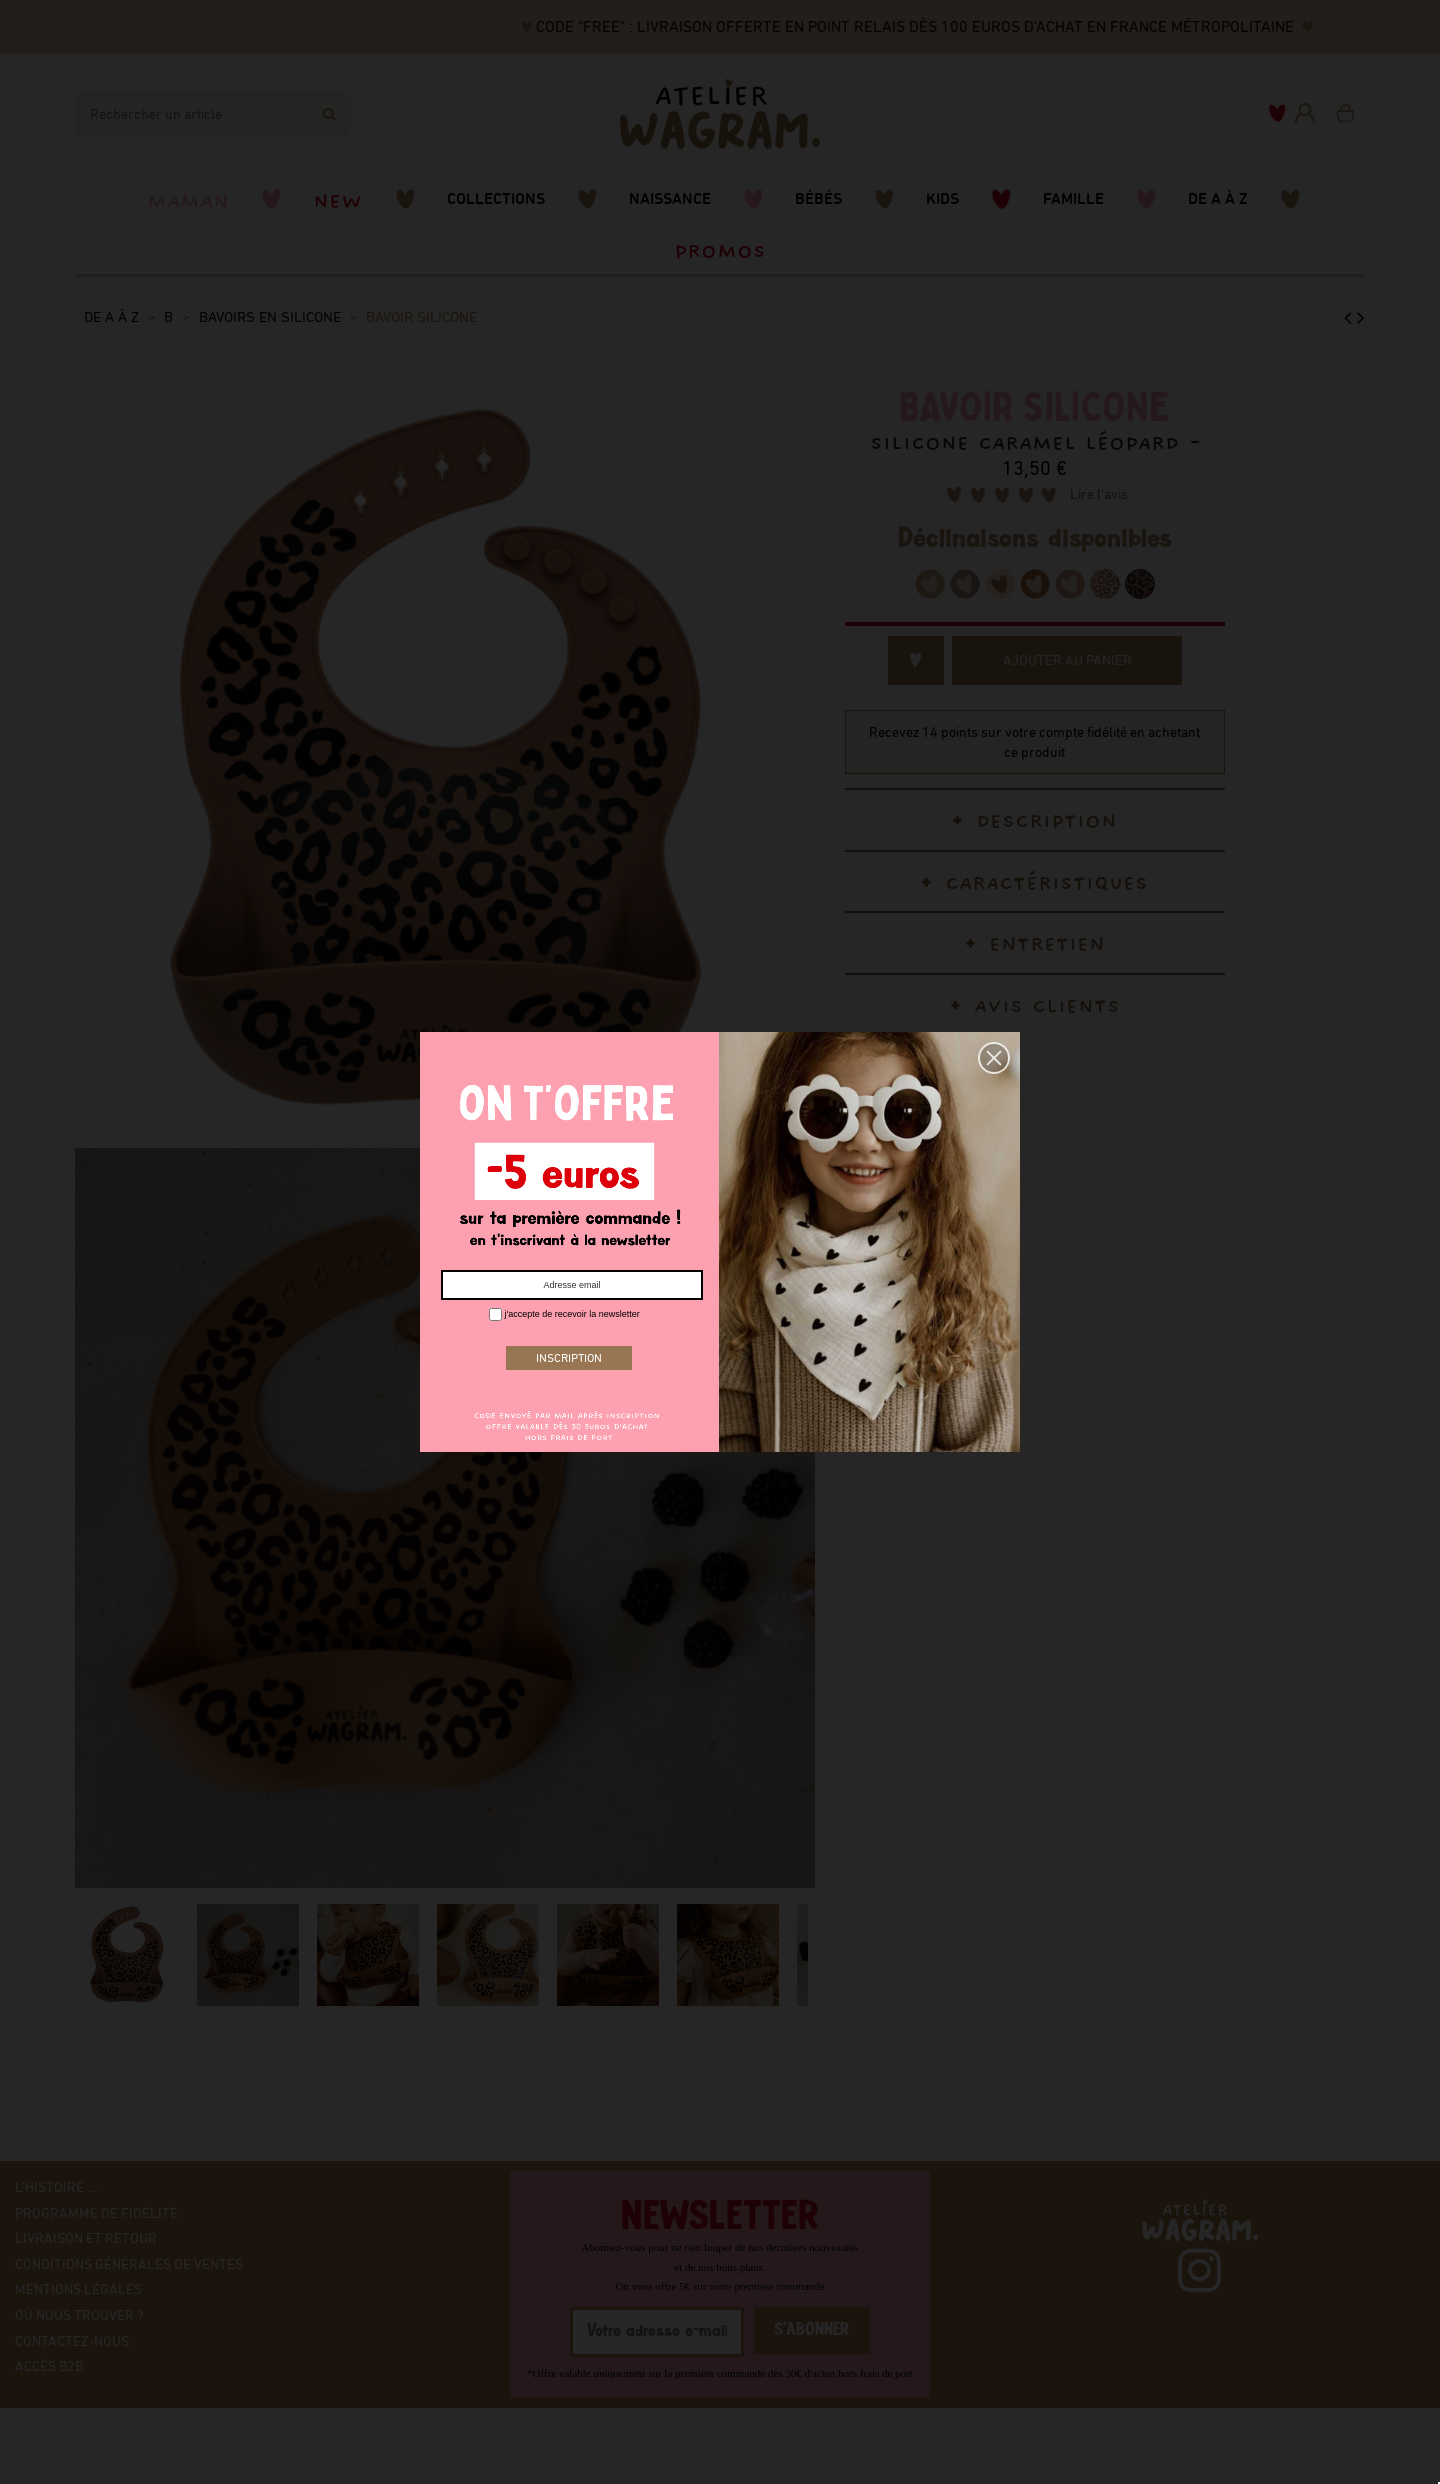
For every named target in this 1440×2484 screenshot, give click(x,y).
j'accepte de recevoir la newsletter (564, 1314)
